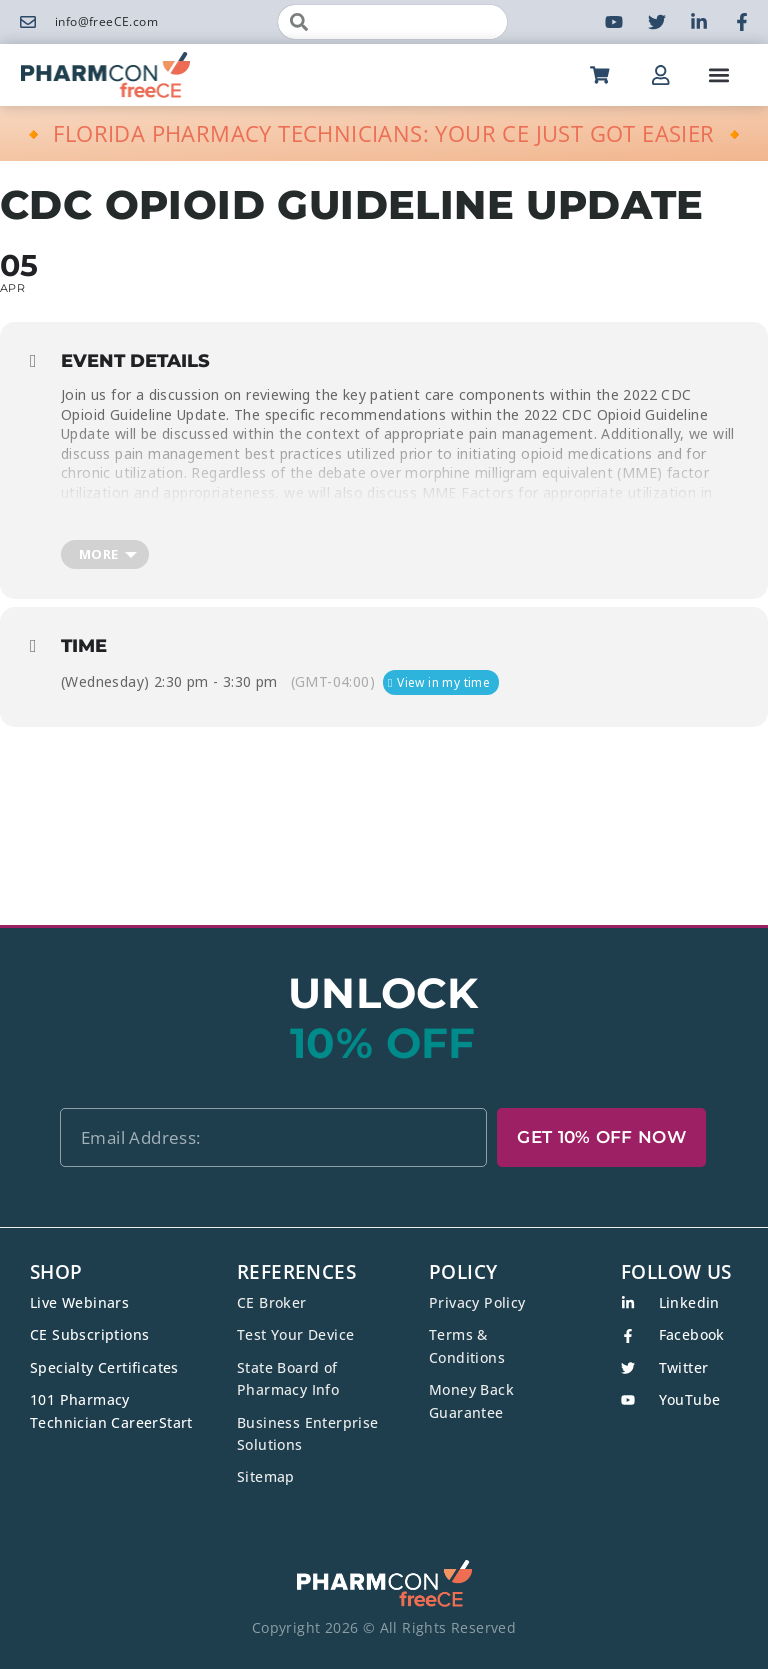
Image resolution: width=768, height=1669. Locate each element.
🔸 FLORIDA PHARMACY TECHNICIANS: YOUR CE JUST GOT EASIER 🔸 (384, 133)
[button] (719, 74)
